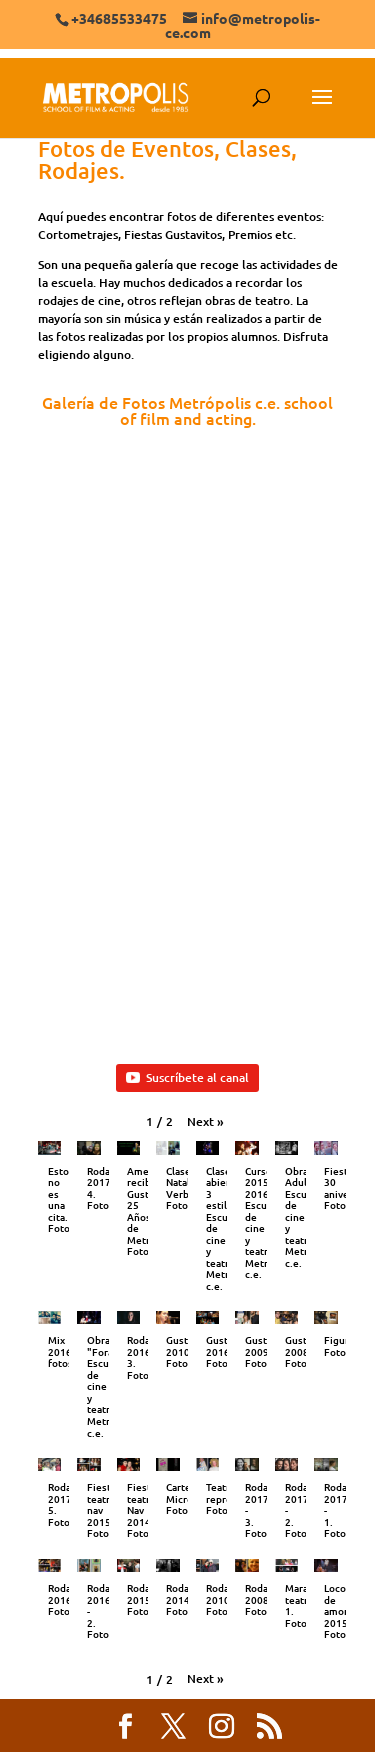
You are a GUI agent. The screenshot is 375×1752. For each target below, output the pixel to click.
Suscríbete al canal (187, 1077)
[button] (205, 1122)
